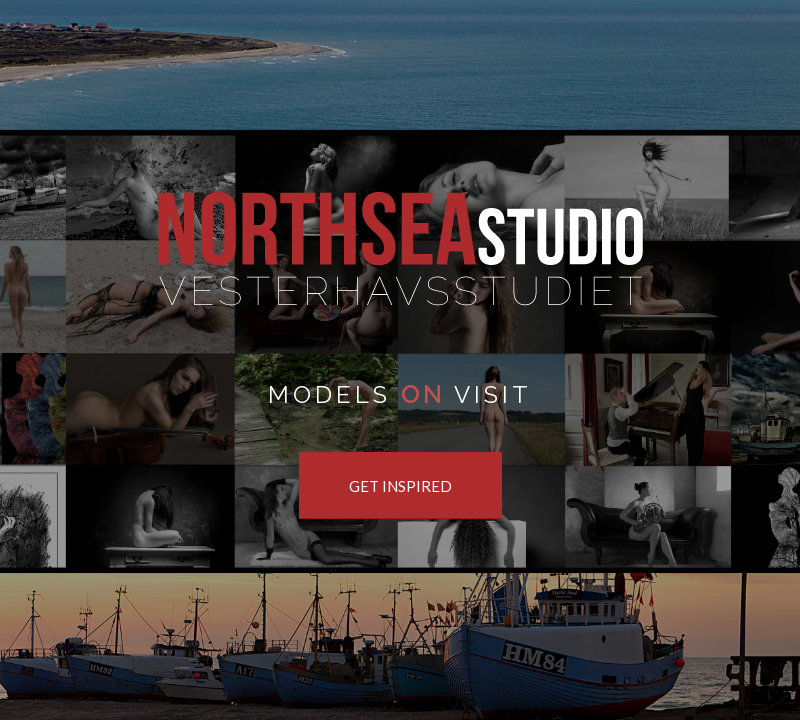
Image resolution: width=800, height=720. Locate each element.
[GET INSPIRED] (400, 485)
